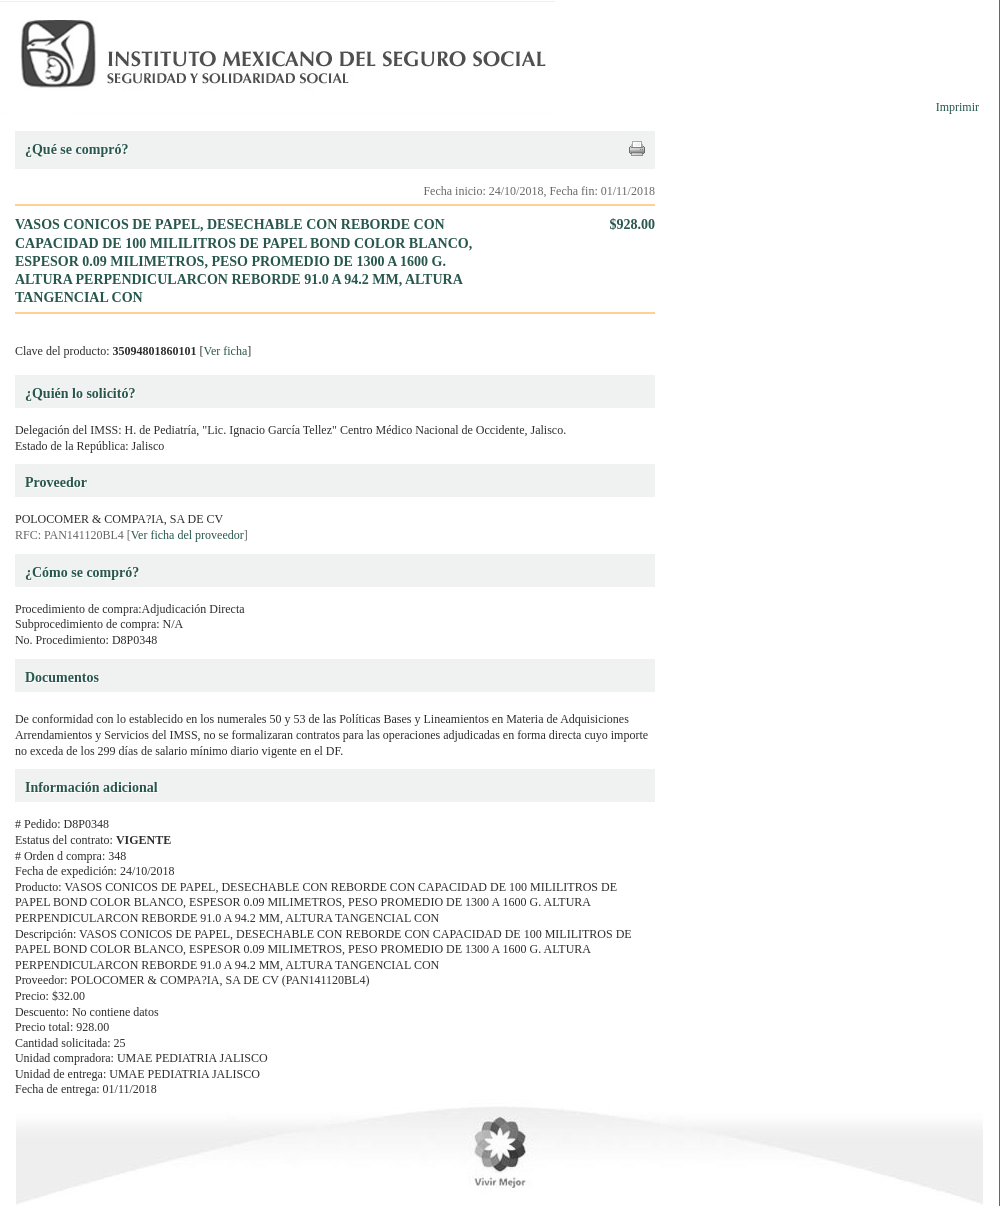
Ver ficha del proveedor (187, 535)
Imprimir (957, 107)
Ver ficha (226, 351)
